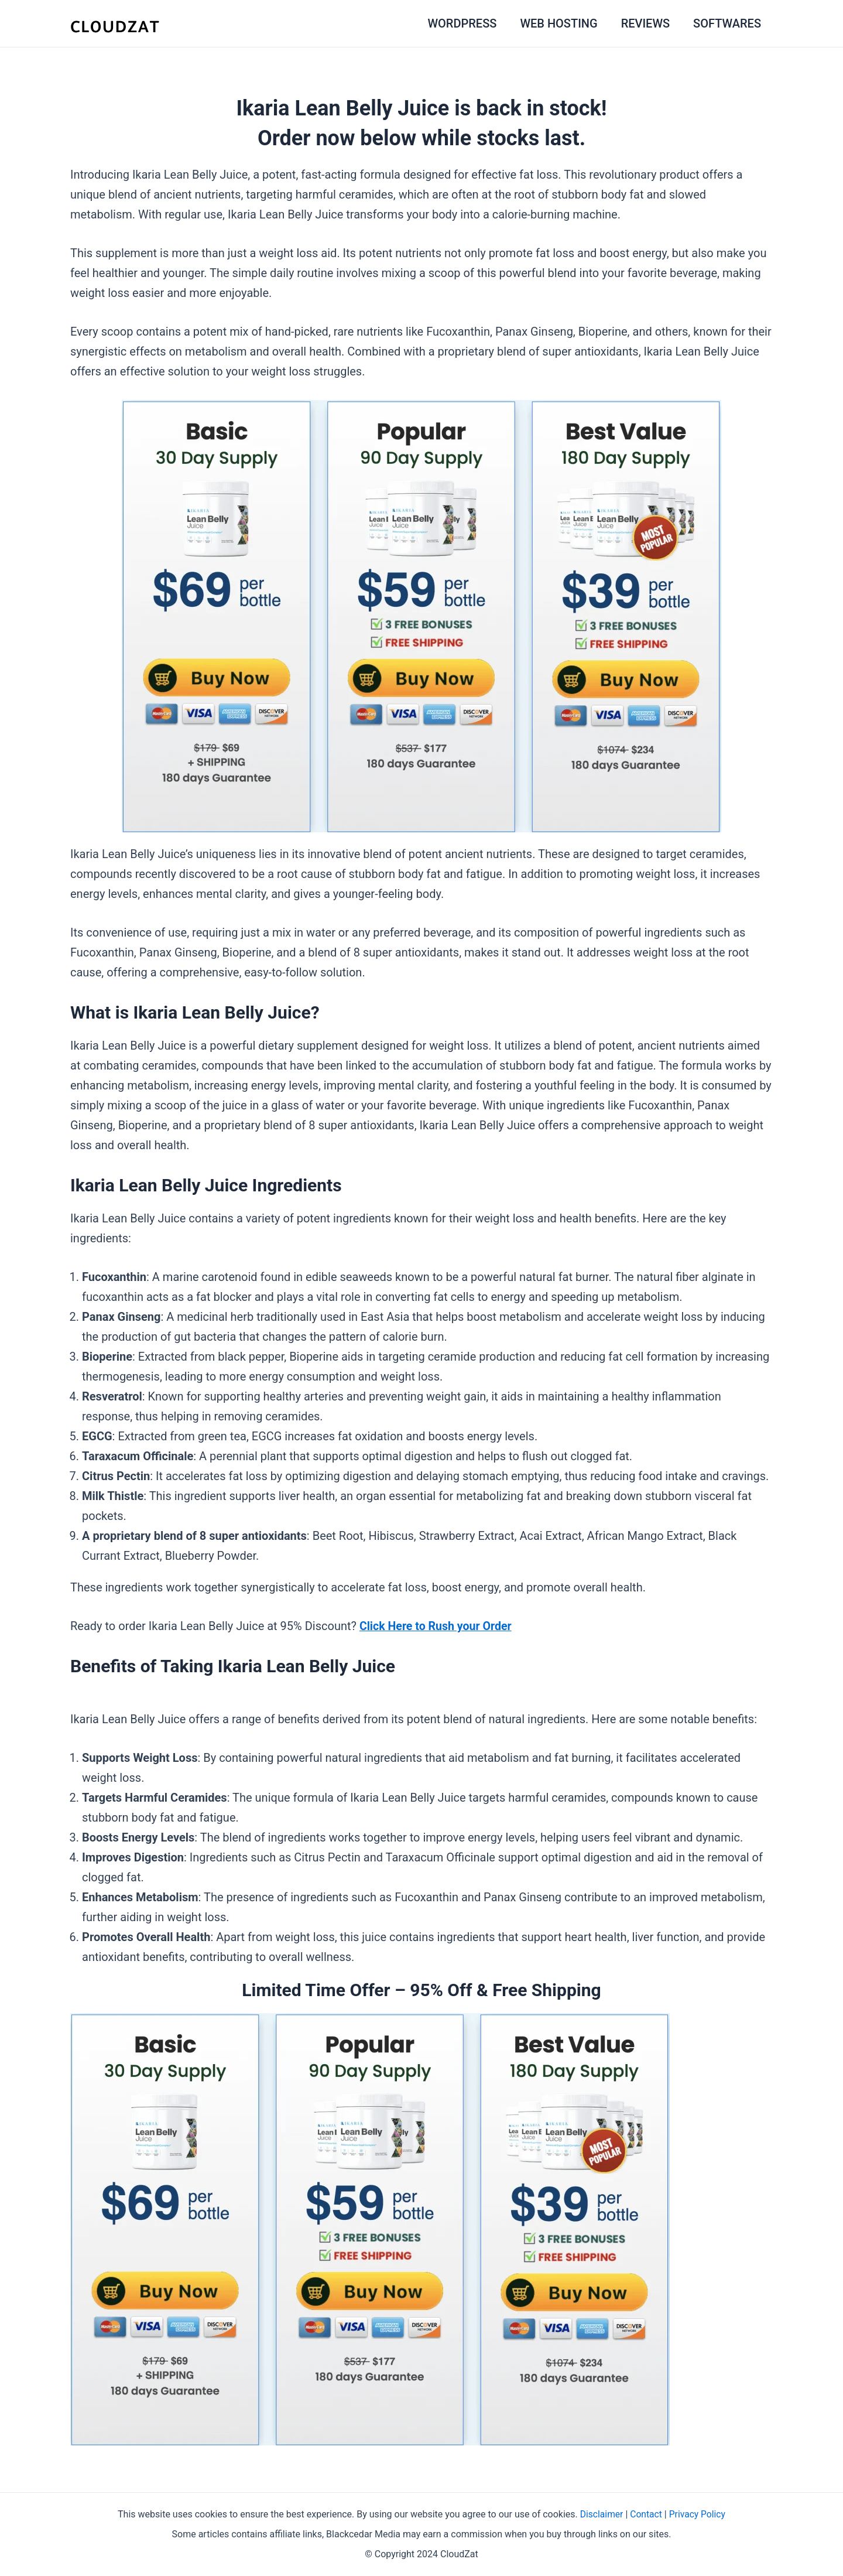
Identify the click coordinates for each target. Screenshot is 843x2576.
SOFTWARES (727, 23)
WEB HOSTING (558, 23)
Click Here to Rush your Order (437, 1626)
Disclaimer (600, 2514)
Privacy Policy (698, 2514)
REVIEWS (645, 23)
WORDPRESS (461, 23)
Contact (645, 2514)
